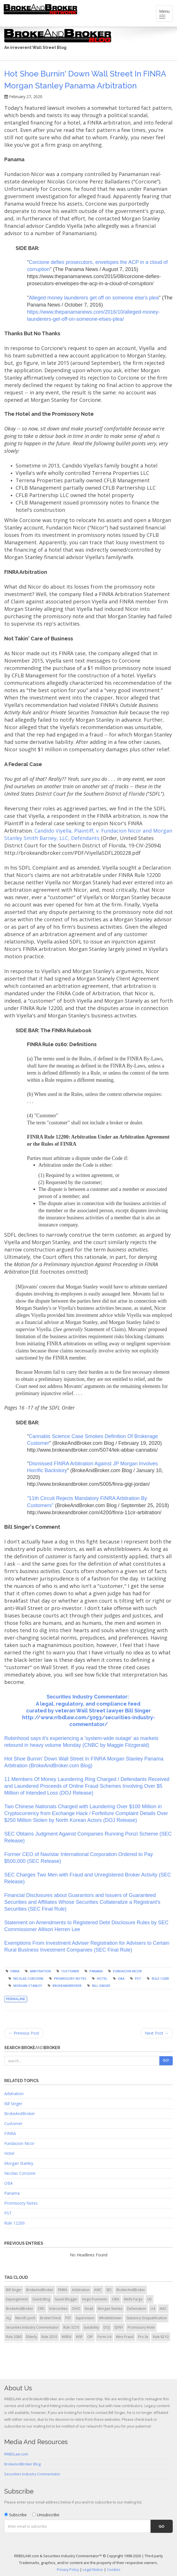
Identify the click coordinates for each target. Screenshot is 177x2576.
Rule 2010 (49, 2336)
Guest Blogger (66, 2299)
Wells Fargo (133, 2299)
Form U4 (104, 2336)
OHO (76, 2308)
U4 (153, 2308)
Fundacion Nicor (127, 1971)
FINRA (15, 1971)
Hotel (102, 1978)
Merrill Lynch (25, 2318)
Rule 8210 (160, 2336)
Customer (70, 1971)
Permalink (15, 1999)
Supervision (85, 2318)
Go (161, 2526)
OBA (121, 1978)
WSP (79, 2336)
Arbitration (40, 1971)
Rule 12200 (160, 1978)
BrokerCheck (50, 2318)
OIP (90, 2336)
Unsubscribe (45, 2514)
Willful (66, 2336)
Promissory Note (141, 2327)
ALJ (8, 2318)
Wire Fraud (125, 2336)
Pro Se (143, 2336)
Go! (166, 2060)
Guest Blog (41, 2299)
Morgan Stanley (27, 1985)
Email (89, 2308)
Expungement (17, 2299)
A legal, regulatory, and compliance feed (88, 1704)
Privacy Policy (68, 2569)
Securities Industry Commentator (32, 2327)
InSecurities (58, 2308)
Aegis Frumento (94, 2299)
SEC (109, 2289)
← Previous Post (24, 2033)
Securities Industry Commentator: (88, 1697)
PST (138, 1978)
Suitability (91, 2327)
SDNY (118, 2327)
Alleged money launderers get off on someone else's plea (94, 298)
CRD (41, 2308)
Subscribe (15, 2514)
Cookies (113, 2569)
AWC (98, 2289)
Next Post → (156, 2033)
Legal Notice (93, 2569)
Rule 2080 (14, 2336)
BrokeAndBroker (67, 1985)
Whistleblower (110, 2318)
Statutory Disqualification (146, 2318)
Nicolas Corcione (28, 1978)
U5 (149, 2299)
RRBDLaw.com (16, 2454)
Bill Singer (101, 1985)
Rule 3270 (71, 2327)
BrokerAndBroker (130, 2289)
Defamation (136, 2308)
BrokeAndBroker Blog (22, 2464)
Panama (96, 1971)
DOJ (106, 2327)
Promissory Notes (70, 1978)
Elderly (31, 2336)
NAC (163, 2308)
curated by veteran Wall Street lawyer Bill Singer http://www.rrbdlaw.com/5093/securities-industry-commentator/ (88, 1717)
